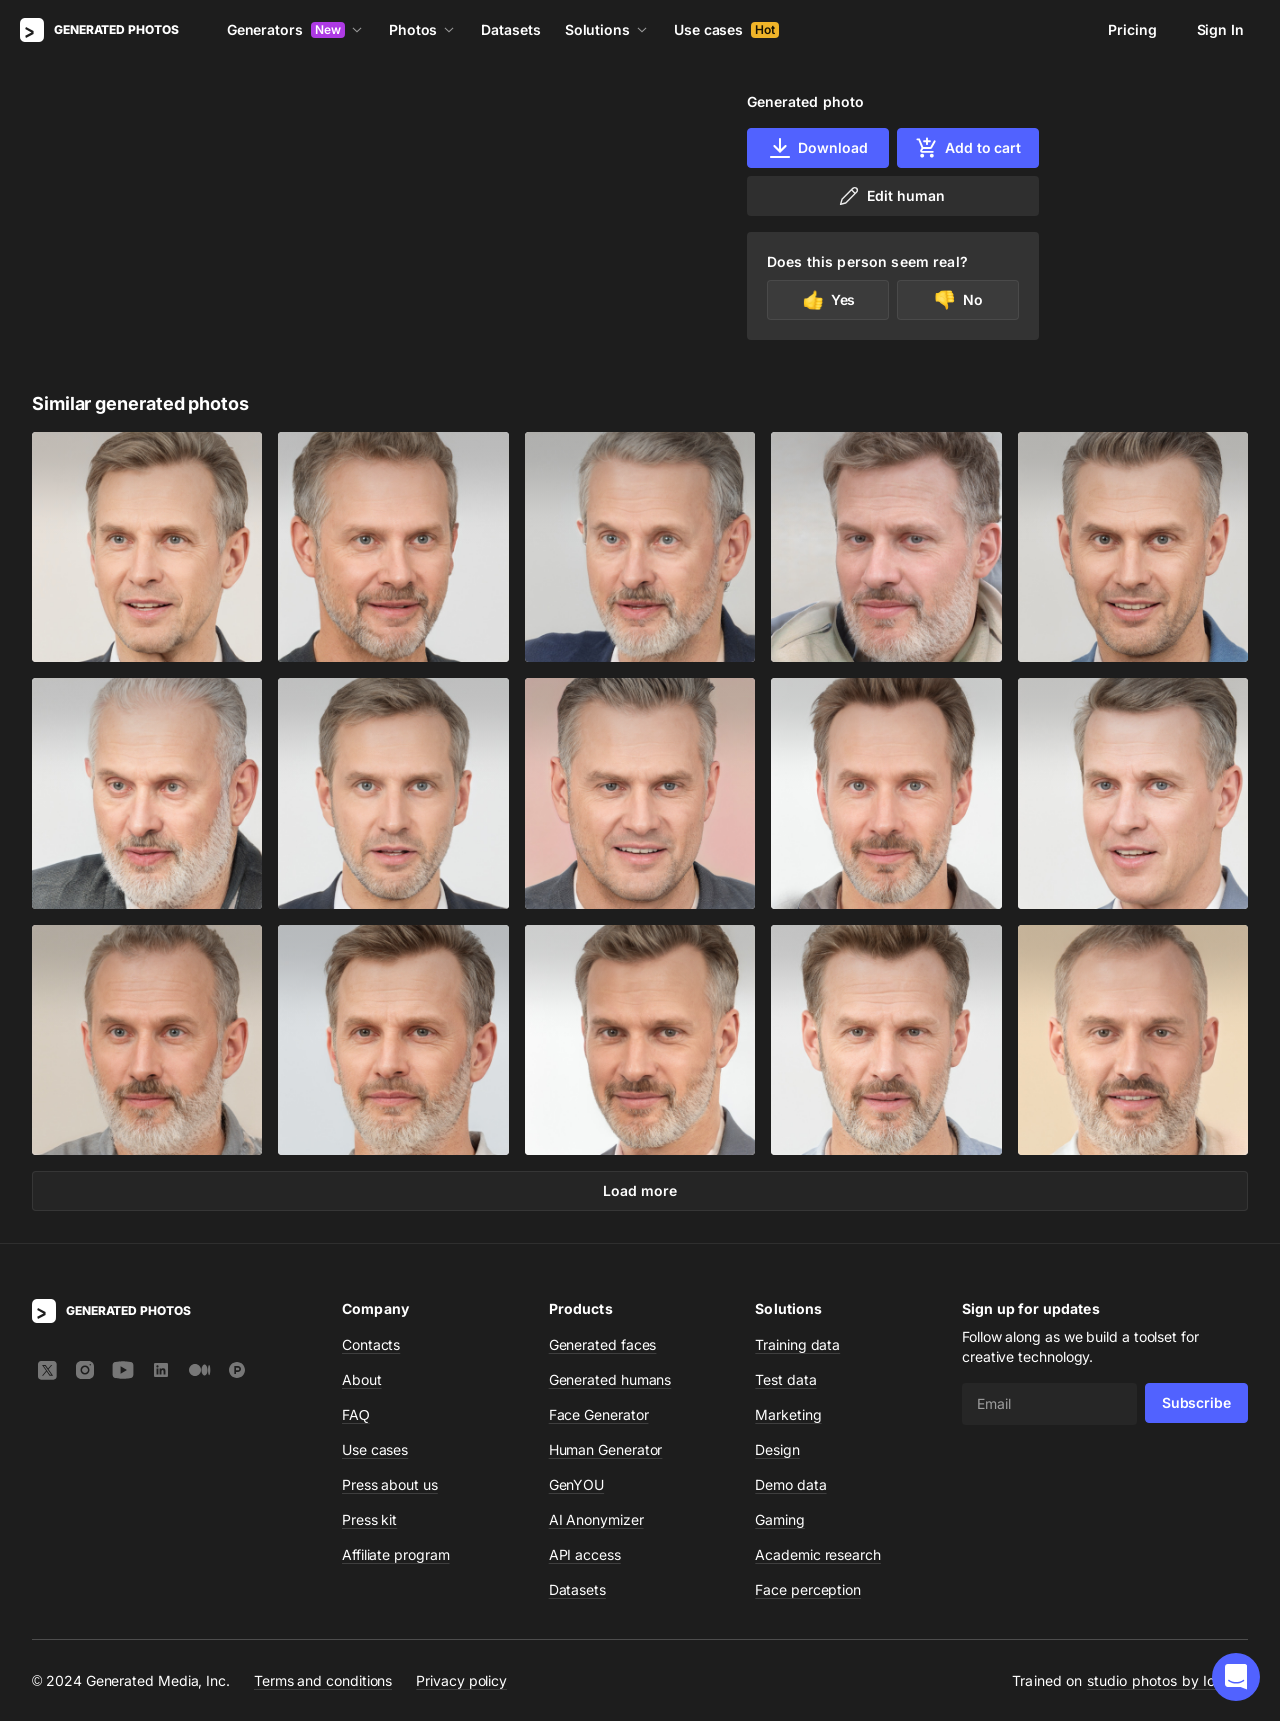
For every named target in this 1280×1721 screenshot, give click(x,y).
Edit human (890, 196)
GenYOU (577, 1484)
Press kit (369, 1519)
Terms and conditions (323, 1680)
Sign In (1220, 29)
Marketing (788, 1414)
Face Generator (599, 1414)
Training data (797, 1344)
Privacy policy (461, 1680)
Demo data (790, 1484)
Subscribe (1196, 1402)
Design (777, 1449)
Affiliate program (396, 1554)
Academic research (818, 1554)
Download (817, 148)
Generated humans (610, 1379)
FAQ (356, 1414)
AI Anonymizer (596, 1519)
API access (585, 1554)
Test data (785, 1379)
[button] (1236, 1677)
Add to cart (968, 148)
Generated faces (603, 1344)
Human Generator (606, 1449)
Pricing (1132, 29)
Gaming (780, 1519)
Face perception (808, 1589)
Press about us (390, 1484)
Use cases (726, 29)
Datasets (510, 29)
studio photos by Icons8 (1167, 1680)
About (362, 1379)
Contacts (371, 1344)
